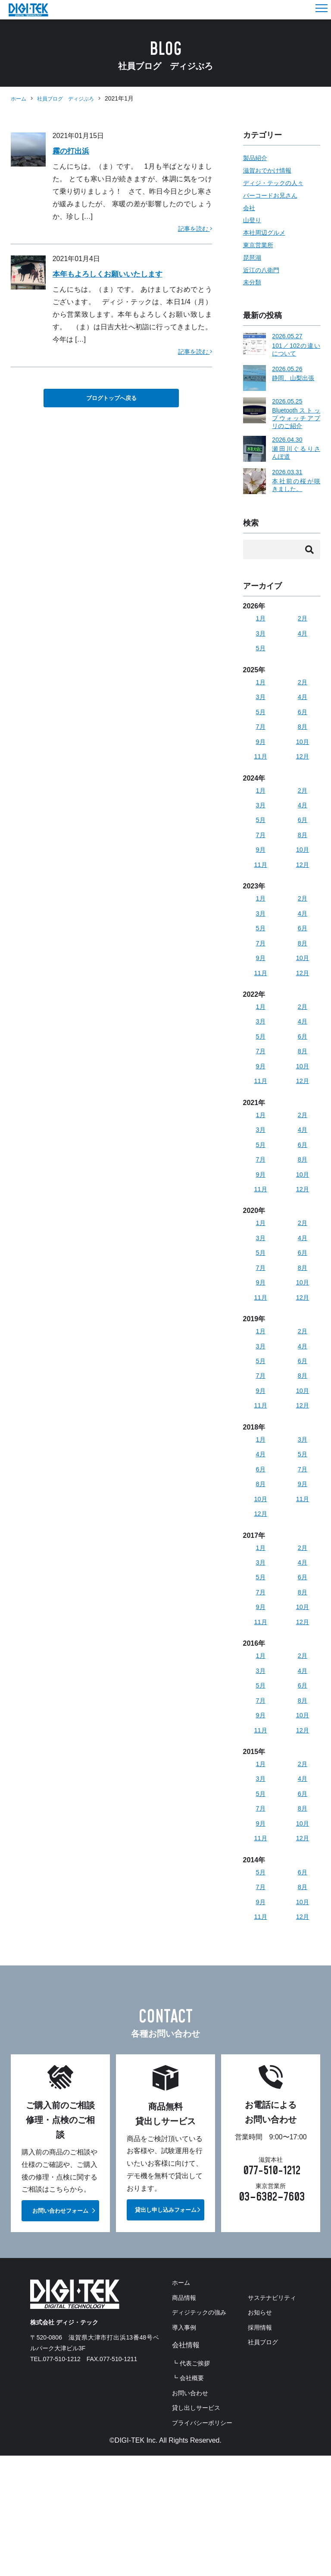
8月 (302, 733)
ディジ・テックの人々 (277, 182)
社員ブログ (189, 2496)
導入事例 (186, 2382)
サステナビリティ (199, 2450)
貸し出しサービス (199, 2527)
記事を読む (192, 228)
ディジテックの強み (203, 2366)
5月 (260, 651)
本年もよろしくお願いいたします (117, 273)
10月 (302, 748)
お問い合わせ (192, 2512)
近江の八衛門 (263, 270)
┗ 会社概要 (190, 2434)
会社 (250, 207)
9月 (260, 748)
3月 (260, 636)
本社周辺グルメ (267, 232)
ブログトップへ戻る (111, 398)
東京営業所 (260, 245)
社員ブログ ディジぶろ (73, 98)
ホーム (20, 98)
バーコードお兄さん (274, 195)
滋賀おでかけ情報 (270, 170)
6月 (302, 717)
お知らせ (186, 2465)
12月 (302, 764)
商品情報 (186, 2351)
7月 (260, 733)
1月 (260, 620)
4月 (302, 636)
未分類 (253, 282)
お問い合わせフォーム (60, 2262)
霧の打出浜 (74, 150)
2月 (302, 620)
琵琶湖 (253, 257)
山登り (253, 220)
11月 (260, 764)
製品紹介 (257, 157)
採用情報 (186, 2481)
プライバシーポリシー (206, 2543)
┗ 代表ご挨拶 (193, 2418)
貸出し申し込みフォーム (166, 2261)
